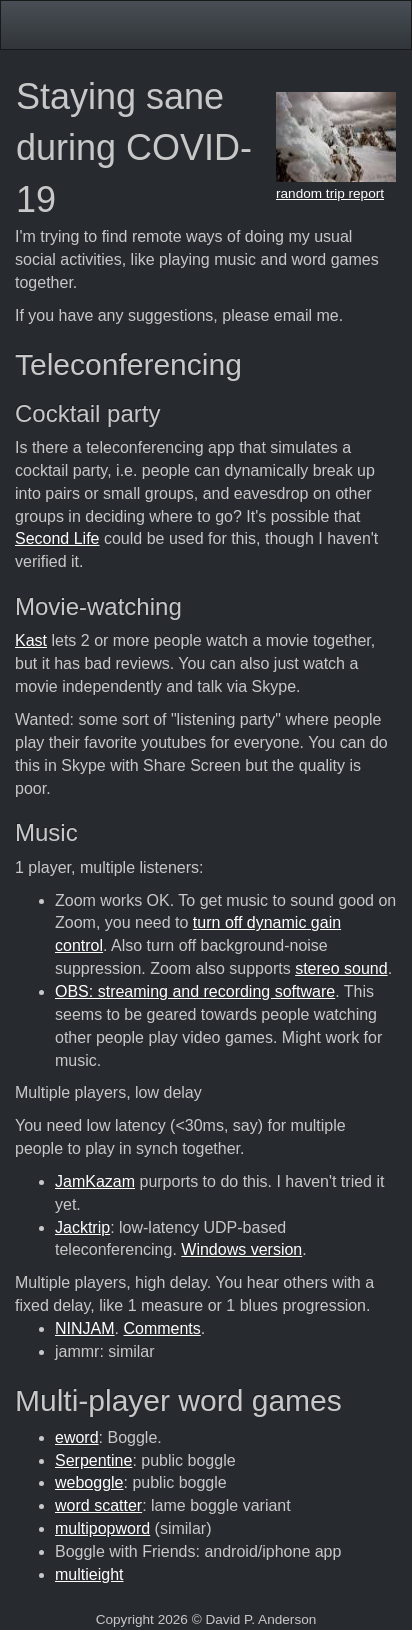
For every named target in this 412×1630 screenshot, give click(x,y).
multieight (89, 1574)
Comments (161, 1328)
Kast (31, 640)
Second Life (57, 538)
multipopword (102, 1528)
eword (77, 1437)
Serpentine (93, 1460)
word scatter (98, 1505)
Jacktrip (82, 1227)
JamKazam (95, 1181)
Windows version (241, 1249)
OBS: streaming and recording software (195, 991)
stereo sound (341, 968)
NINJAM (85, 1328)
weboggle (89, 1482)
